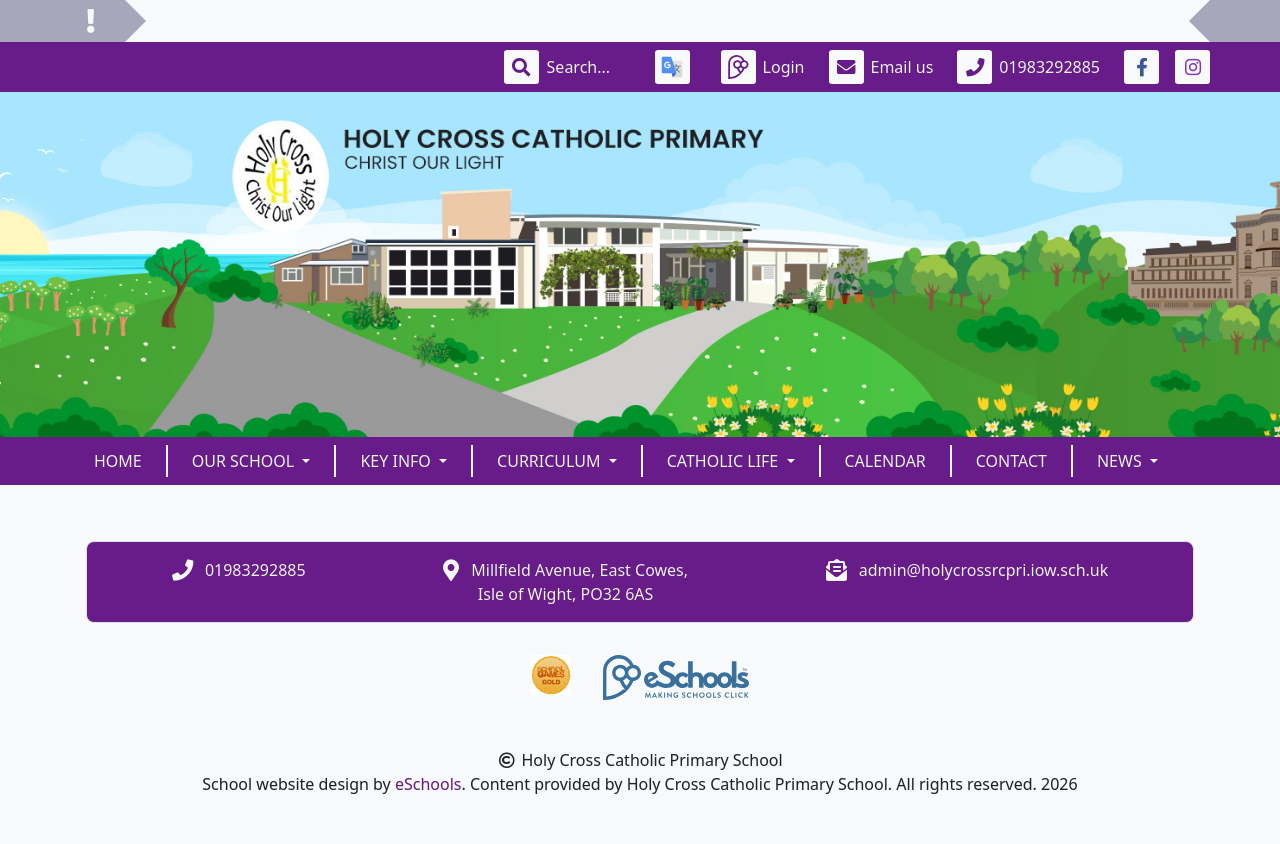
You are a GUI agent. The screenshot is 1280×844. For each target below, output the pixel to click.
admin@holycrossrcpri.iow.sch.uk (984, 570)
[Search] (589, 67)
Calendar (885, 461)
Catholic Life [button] (725, 461)
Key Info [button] (397, 461)
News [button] (1121, 461)
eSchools (428, 784)
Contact (1011, 461)
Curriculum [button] (551, 461)
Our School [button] (245, 461)
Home (118, 461)
